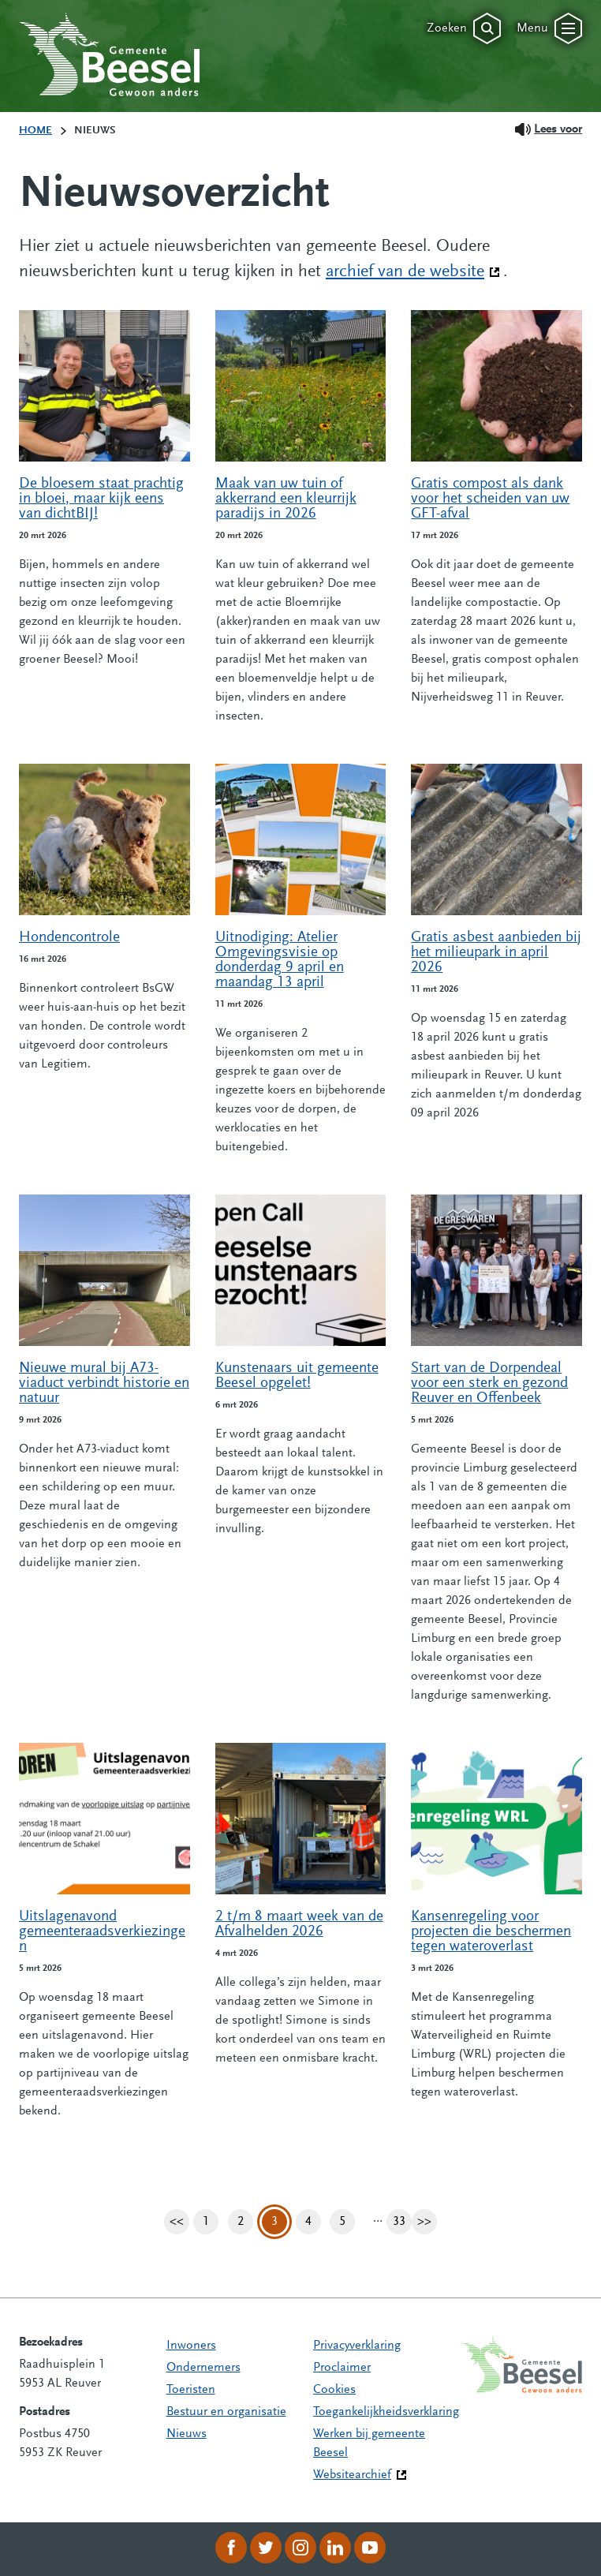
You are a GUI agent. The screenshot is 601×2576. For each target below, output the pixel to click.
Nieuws (186, 2434)
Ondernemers (203, 2367)
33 (402, 2222)
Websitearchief (352, 2475)
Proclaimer (342, 2367)
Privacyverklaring (357, 2345)
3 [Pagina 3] (274, 2221)
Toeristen (190, 2389)
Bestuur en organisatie (226, 2412)
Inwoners (191, 2345)
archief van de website (413, 270)
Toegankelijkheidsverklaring (386, 2412)
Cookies (334, 2389)
